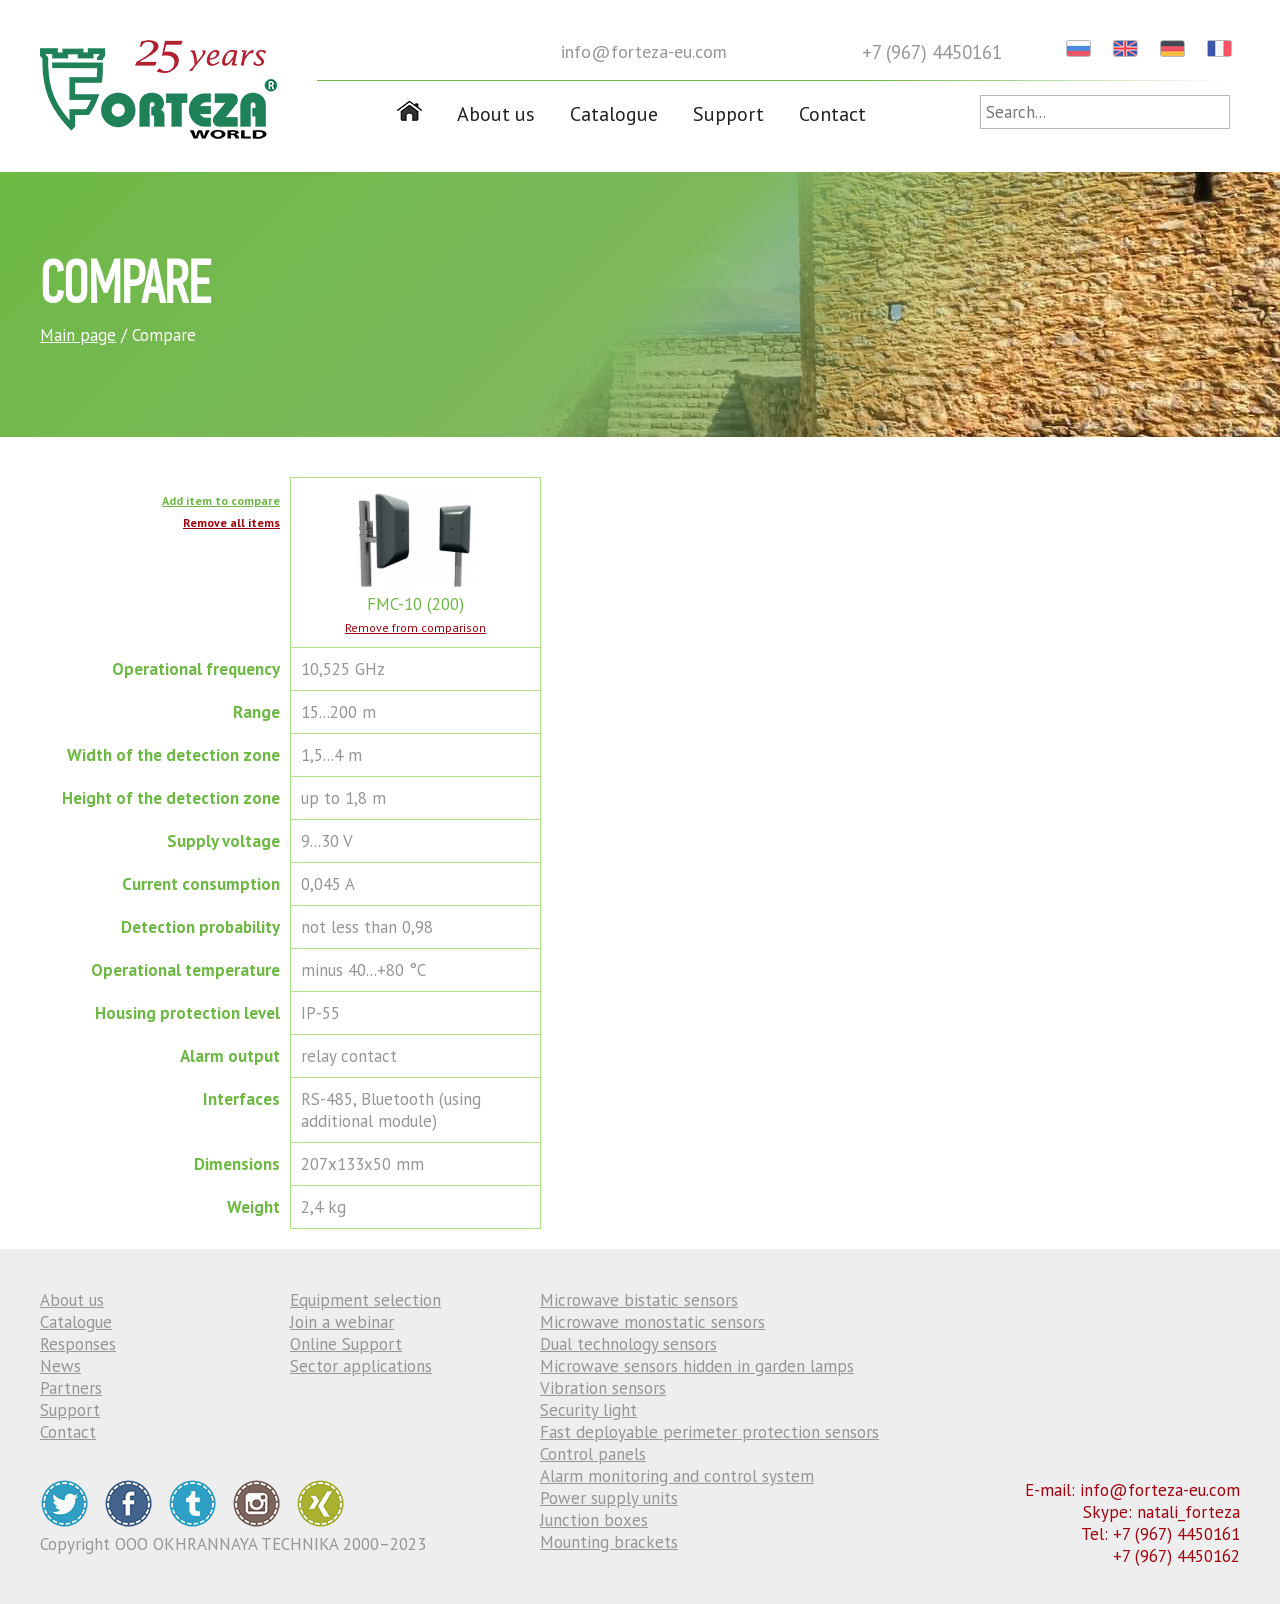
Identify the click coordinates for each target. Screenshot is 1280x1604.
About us (496, 114)
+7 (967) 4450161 (932, 52)
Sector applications (361, 1366)
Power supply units (609, 1498)
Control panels (593, 1454)
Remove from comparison (415, 627)
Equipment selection (365, 1300)
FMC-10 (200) (415, 593)
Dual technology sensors (628, 1344)
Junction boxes (594, 1520)
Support (728, 114)
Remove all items (231, 522)
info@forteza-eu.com (644, 51)
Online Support (346, 1344)
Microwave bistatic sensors (639, 1300)
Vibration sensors (603, 1388)
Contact (832, 114)
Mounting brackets (609, 1542)
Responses (78, 1344)
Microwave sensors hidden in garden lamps (697, 1366)
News (60, 1366)
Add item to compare (221, 500)
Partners (71, 1388)
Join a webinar (342, 1322)
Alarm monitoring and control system (677, 1476)
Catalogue (614, 114)
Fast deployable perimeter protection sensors (709, 1432)
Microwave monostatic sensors (652, 1322)
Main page (78, 335)
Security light (588, 1410)
